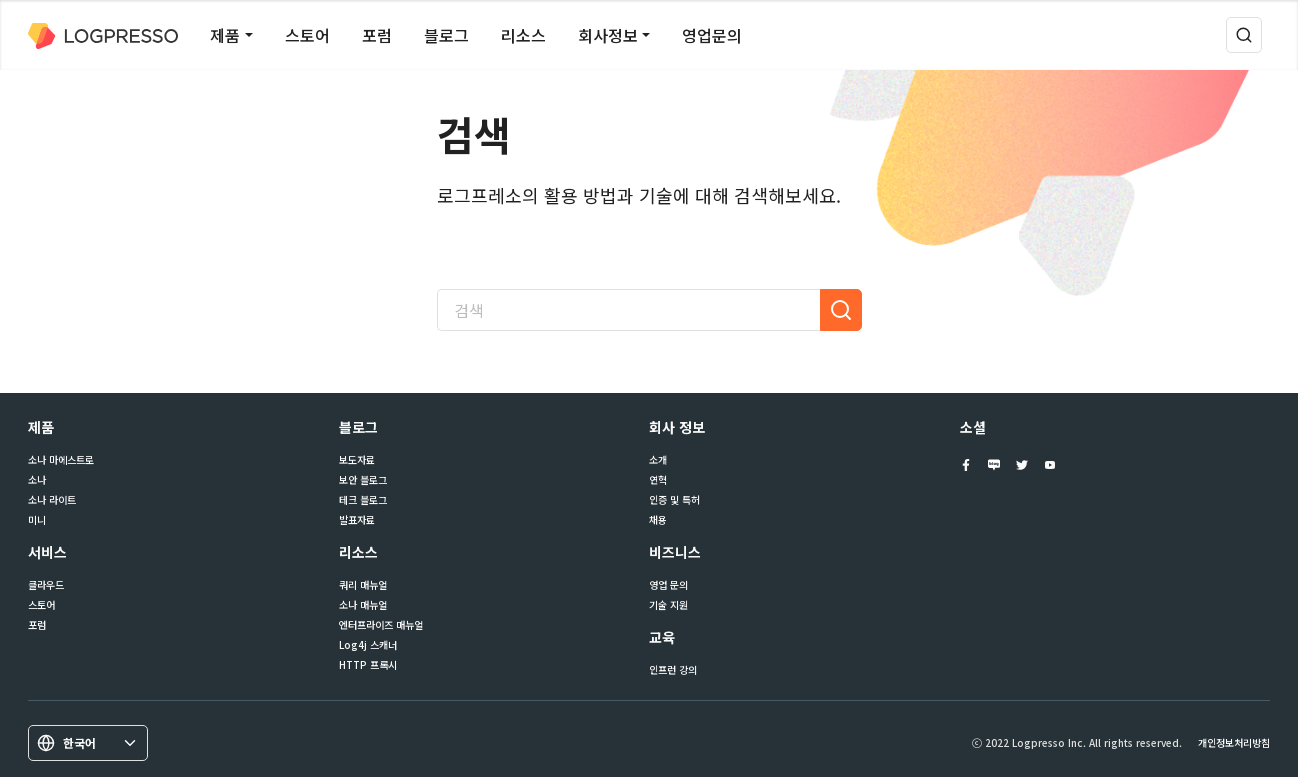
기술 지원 (668, 605)
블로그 (446, 35)
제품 (225, 35)
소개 (658, 460)
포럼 (377, 35)
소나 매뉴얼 (363, 605)
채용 (658, 520)
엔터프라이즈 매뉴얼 (381, 625)
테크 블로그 (363, 500)
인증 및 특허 (674, 500)
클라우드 (46, 585)
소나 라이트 (52, 500)
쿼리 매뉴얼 (363, 585)
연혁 (658, 480)
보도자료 (357, 460)
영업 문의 (668, 585)
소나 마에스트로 (61, 460)
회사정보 (608, 35)
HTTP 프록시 (368, 665)
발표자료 (357, 520)
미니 (37, 520)
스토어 (307, 35)
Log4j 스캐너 (368, 645)
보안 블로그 (363, 480)
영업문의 (712, 35)
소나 (37, 480)
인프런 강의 (673, 670)
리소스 (523, 35)
